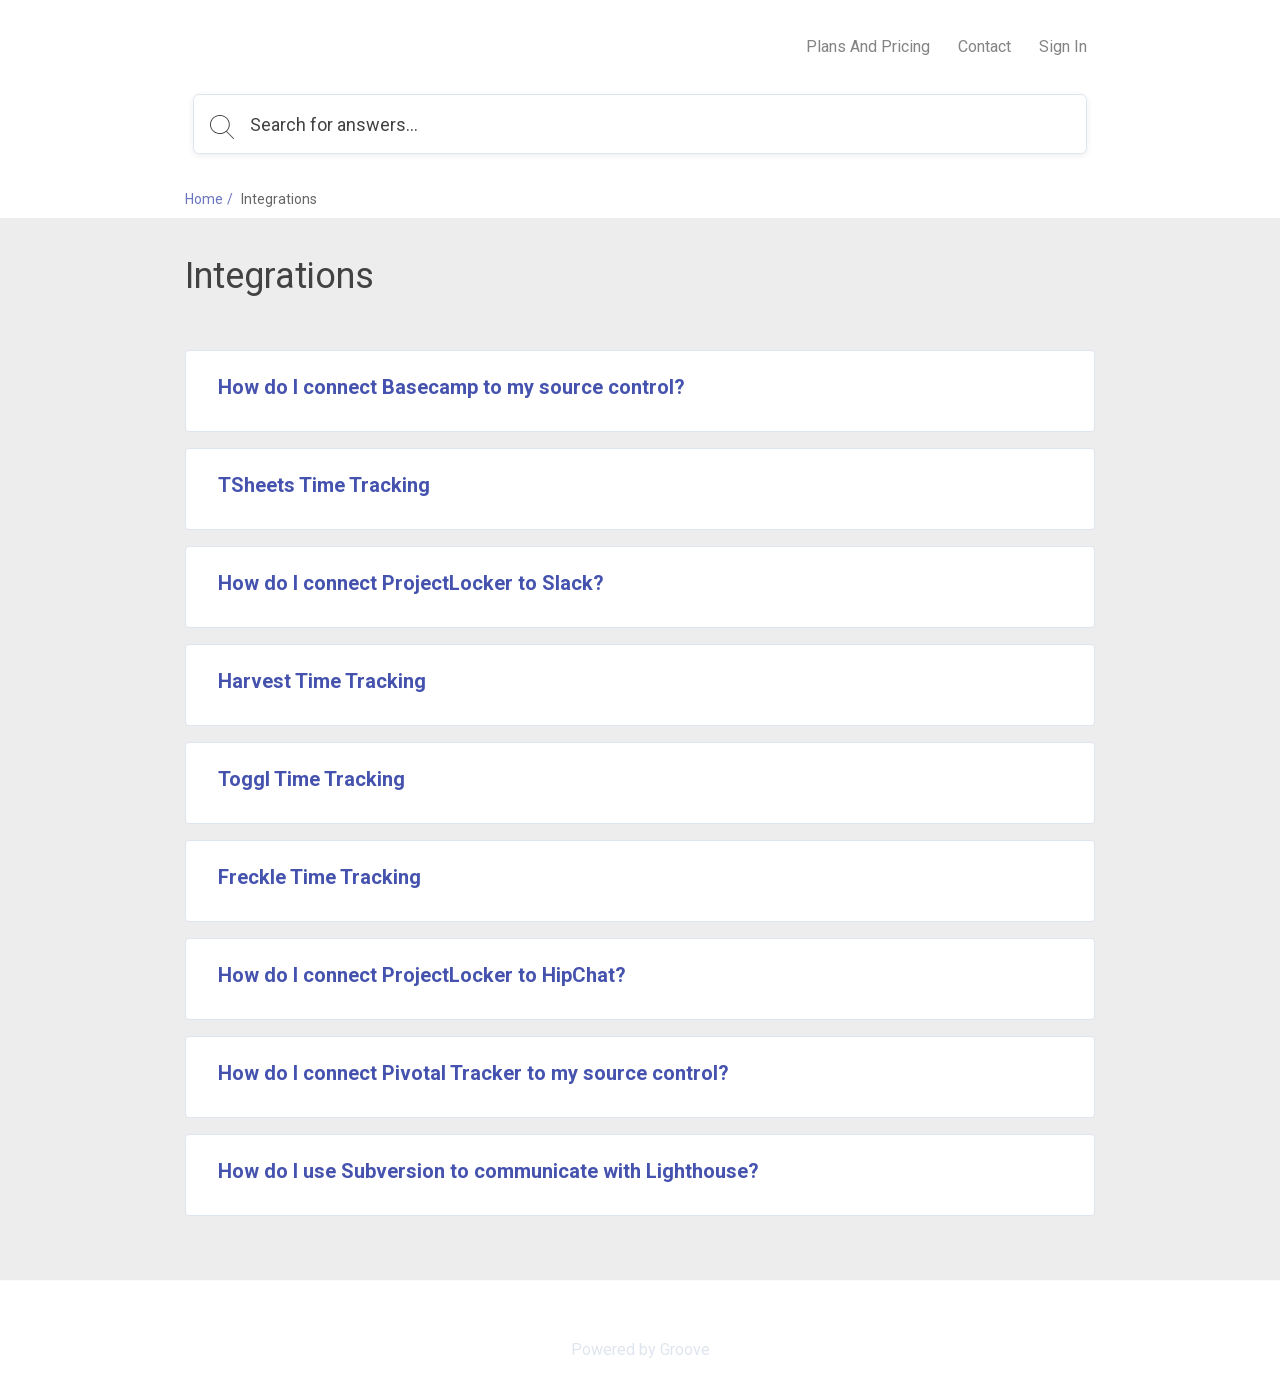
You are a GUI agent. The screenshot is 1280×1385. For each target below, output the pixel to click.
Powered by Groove (640, 1349)
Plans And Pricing (868, 46)
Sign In (1063, 46)
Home (204, 199)
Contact (984, 46)
